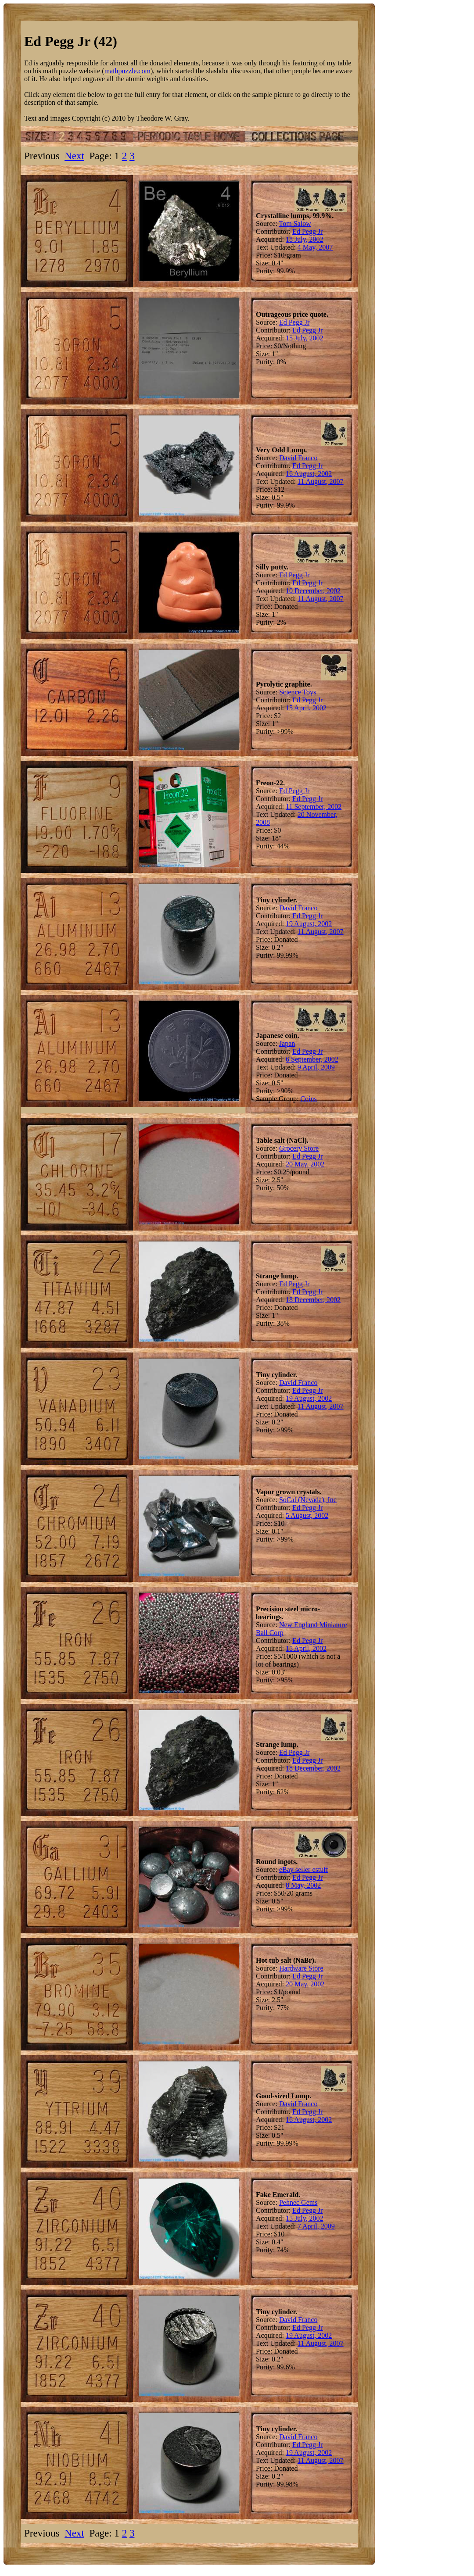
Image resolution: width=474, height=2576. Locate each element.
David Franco (298, 458)
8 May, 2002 (303, 1885)
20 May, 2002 (305, 1164)
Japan (287, 1043)
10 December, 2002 (313, 590)
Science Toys (297, 692)
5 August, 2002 (307, 1515)
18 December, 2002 (313, 1299)
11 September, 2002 (313, 806)
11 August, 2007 (321, 481)
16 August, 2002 (309, 473)
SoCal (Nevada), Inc (308, 1499)
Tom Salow (295, 223)
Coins (308, 1098)
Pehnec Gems (298, 2202)
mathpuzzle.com (127, 71)
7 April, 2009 (316, 2226)
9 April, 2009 (316, 1067)
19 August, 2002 (309, 923)
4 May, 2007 (315, 247)
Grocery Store (299, 1148)
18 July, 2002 (304, 239)
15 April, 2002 (306, 708)
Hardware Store (301, 1968)
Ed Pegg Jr (307, 231)
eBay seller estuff (303, 1869)
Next (74, 155)
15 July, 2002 (304, 338)
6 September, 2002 (312, 1059)
